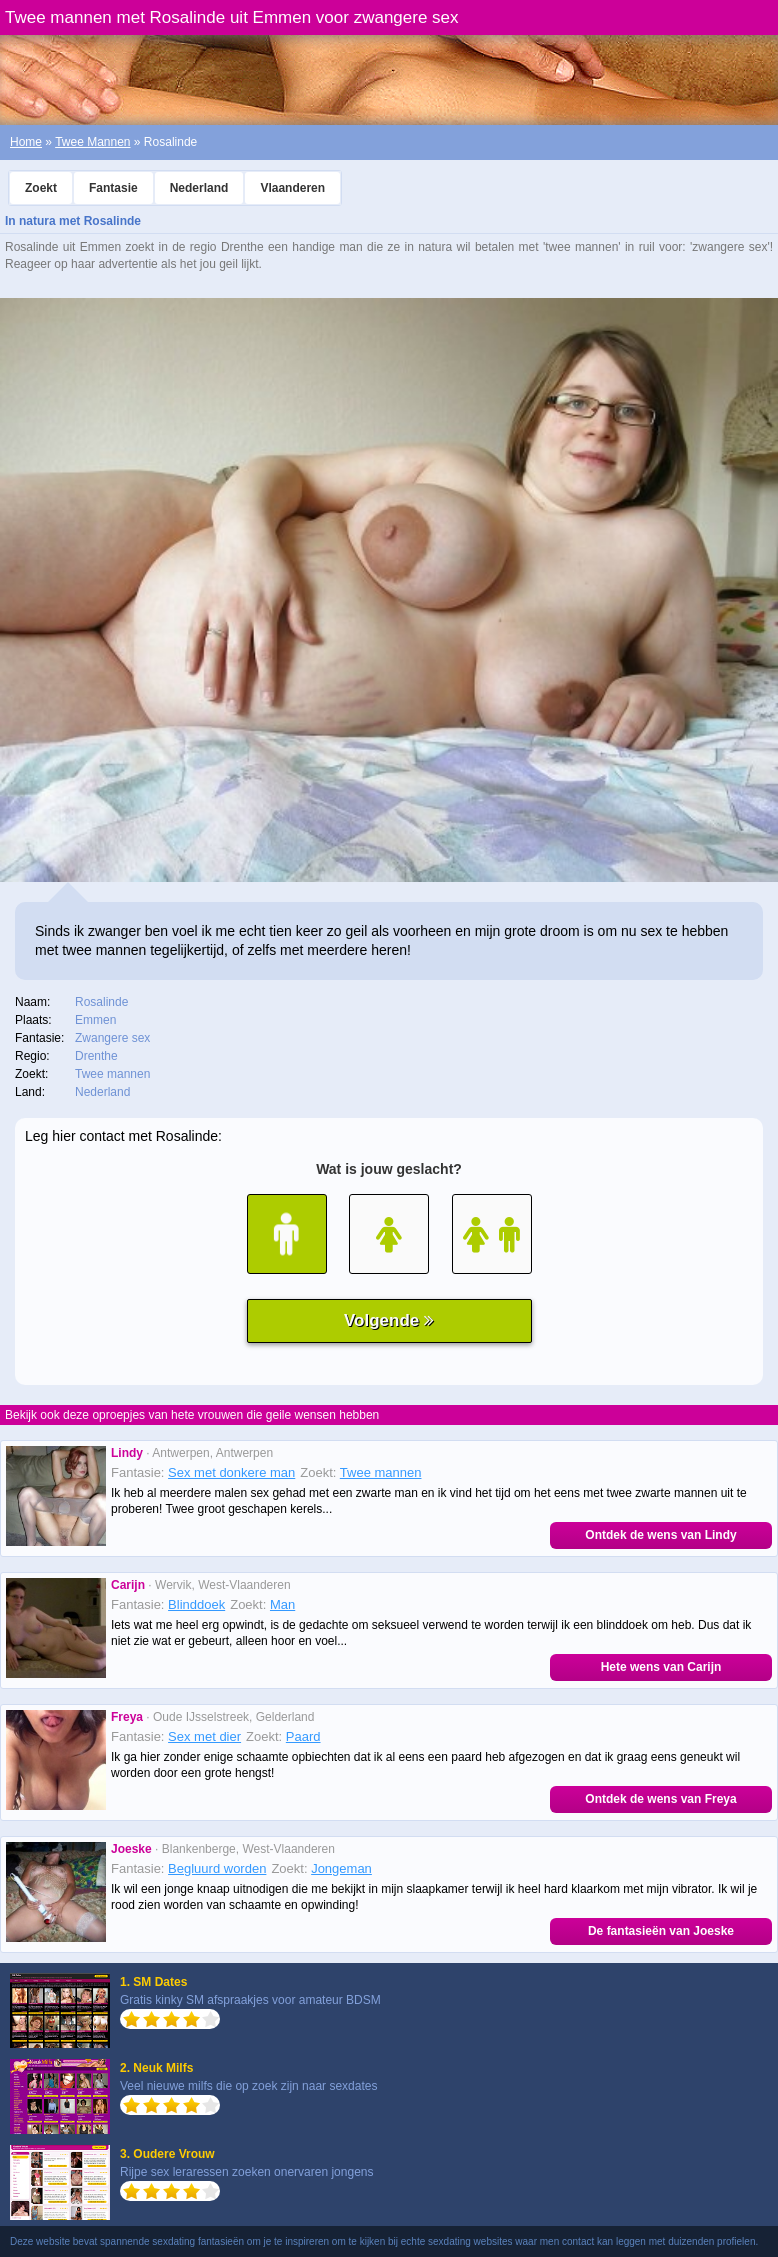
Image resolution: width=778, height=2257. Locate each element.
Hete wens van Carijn (661, 1667)
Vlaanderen (292, 188)
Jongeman (341, 1868)
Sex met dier (204, 1736)
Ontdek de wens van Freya (660, 1799)
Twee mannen (381, 1472)
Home (26, 142)
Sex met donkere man (231, 1472)
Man (282, 1604)
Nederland (199, 188)
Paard (303, 1736)
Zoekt (41, 188)
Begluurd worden (217, 1868)
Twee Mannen (92, 142)
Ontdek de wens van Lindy (660, 1535)
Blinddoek (196, 1604)
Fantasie (113, 188)
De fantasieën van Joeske (661, 1931)
